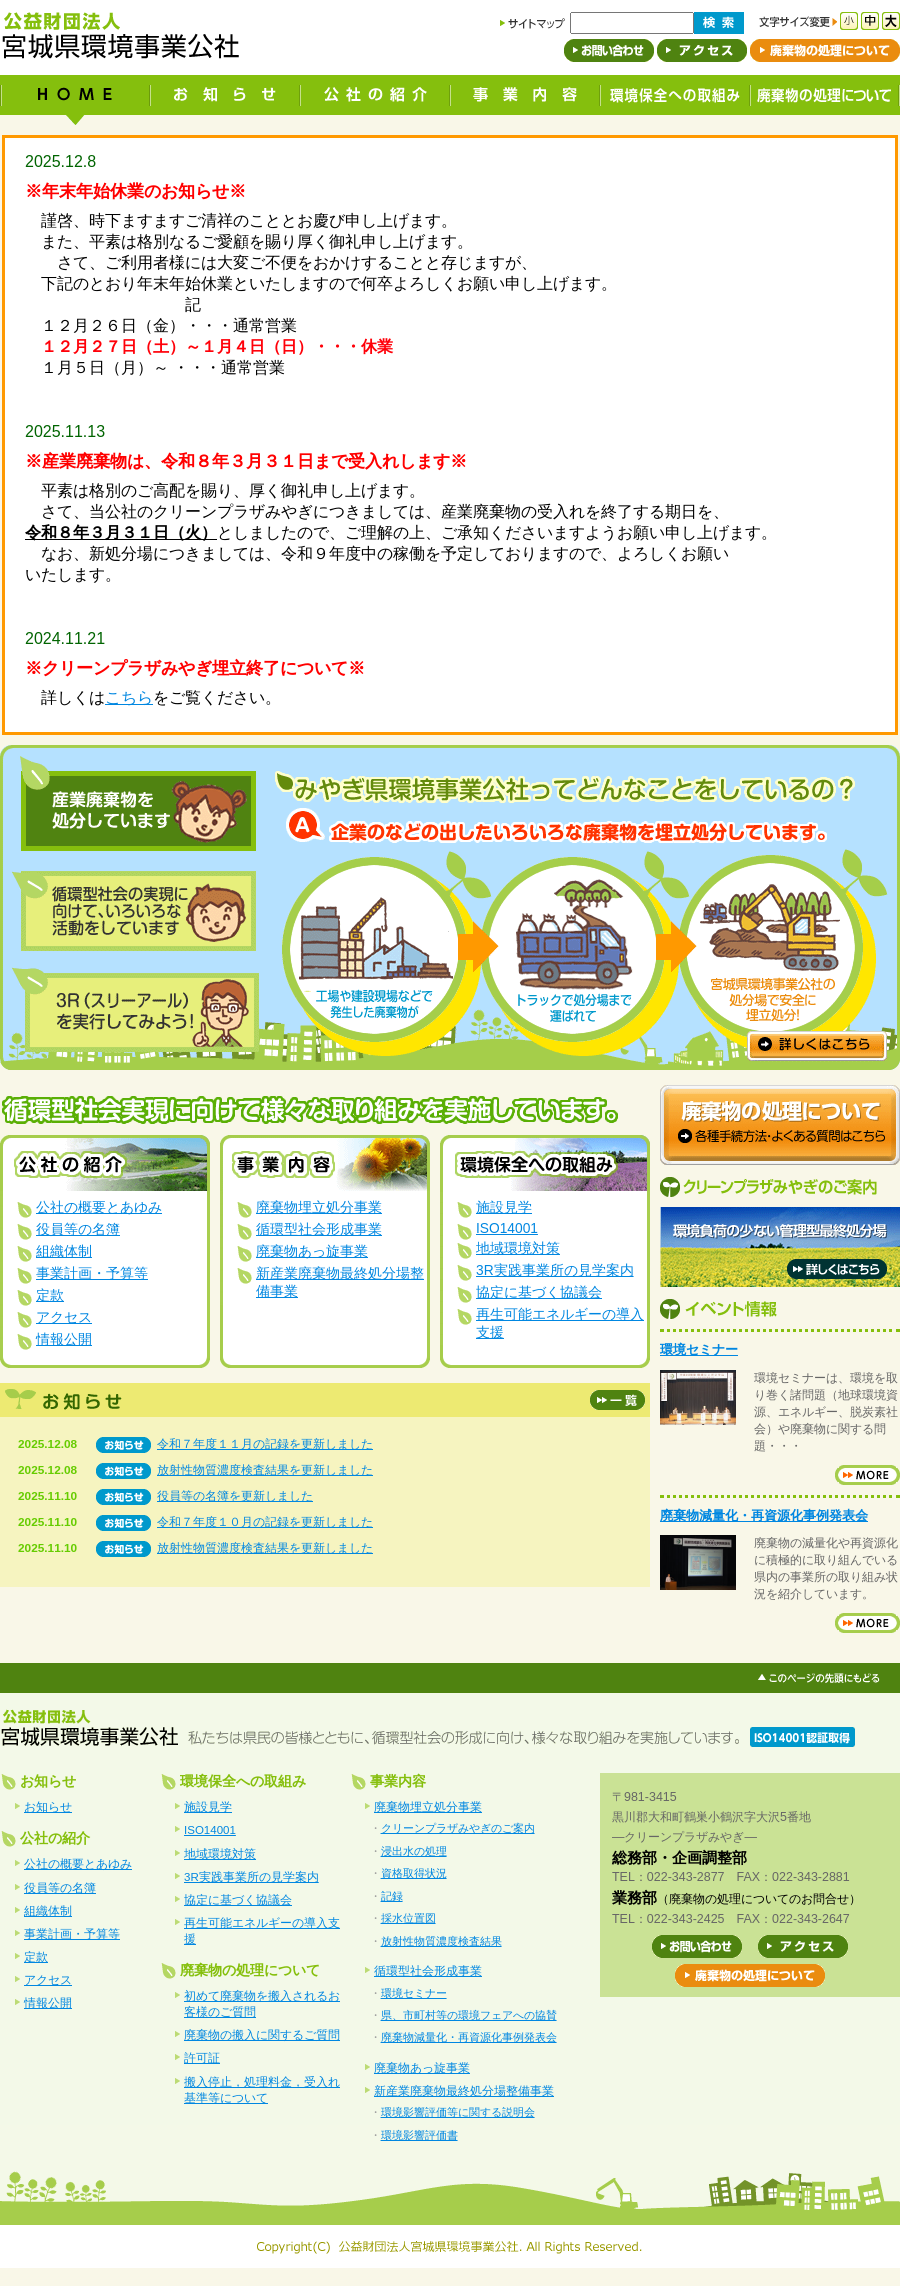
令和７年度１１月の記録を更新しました (265, 1444)
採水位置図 (408, 1918)
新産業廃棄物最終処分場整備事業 (464, 2091)
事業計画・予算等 (92, 1273)
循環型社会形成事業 (319, 1229)
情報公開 (64, 1339)
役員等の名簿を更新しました (235, 1496)
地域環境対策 (518, 1248)
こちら (129, 697)
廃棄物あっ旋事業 (312, 1251)
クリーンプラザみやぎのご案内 (458, 1828)
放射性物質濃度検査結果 (441, 1941)
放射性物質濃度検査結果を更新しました (265, 1470)
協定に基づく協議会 (539, 1292)
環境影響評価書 (419, 2135)
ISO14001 (507, 1228)
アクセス (64, 1317)
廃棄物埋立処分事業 (319, 1207)
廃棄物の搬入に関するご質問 (262, 2035)
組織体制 (64, 1251)
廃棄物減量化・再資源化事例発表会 (764, 1515)
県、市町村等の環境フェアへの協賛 (469, 2015)
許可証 (202, 2058)
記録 (392, 1896)
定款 (50, 1295)
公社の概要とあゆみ (99, 1207)
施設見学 (504, 1207)
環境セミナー (699, 1349)
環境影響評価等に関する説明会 (458, 2112)
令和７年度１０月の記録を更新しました (265, 1522)
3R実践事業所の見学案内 (555, 1270)
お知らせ (48, 1807)
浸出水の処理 (414, 1851)
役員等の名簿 (78, 1229)
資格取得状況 (414, 1873)
